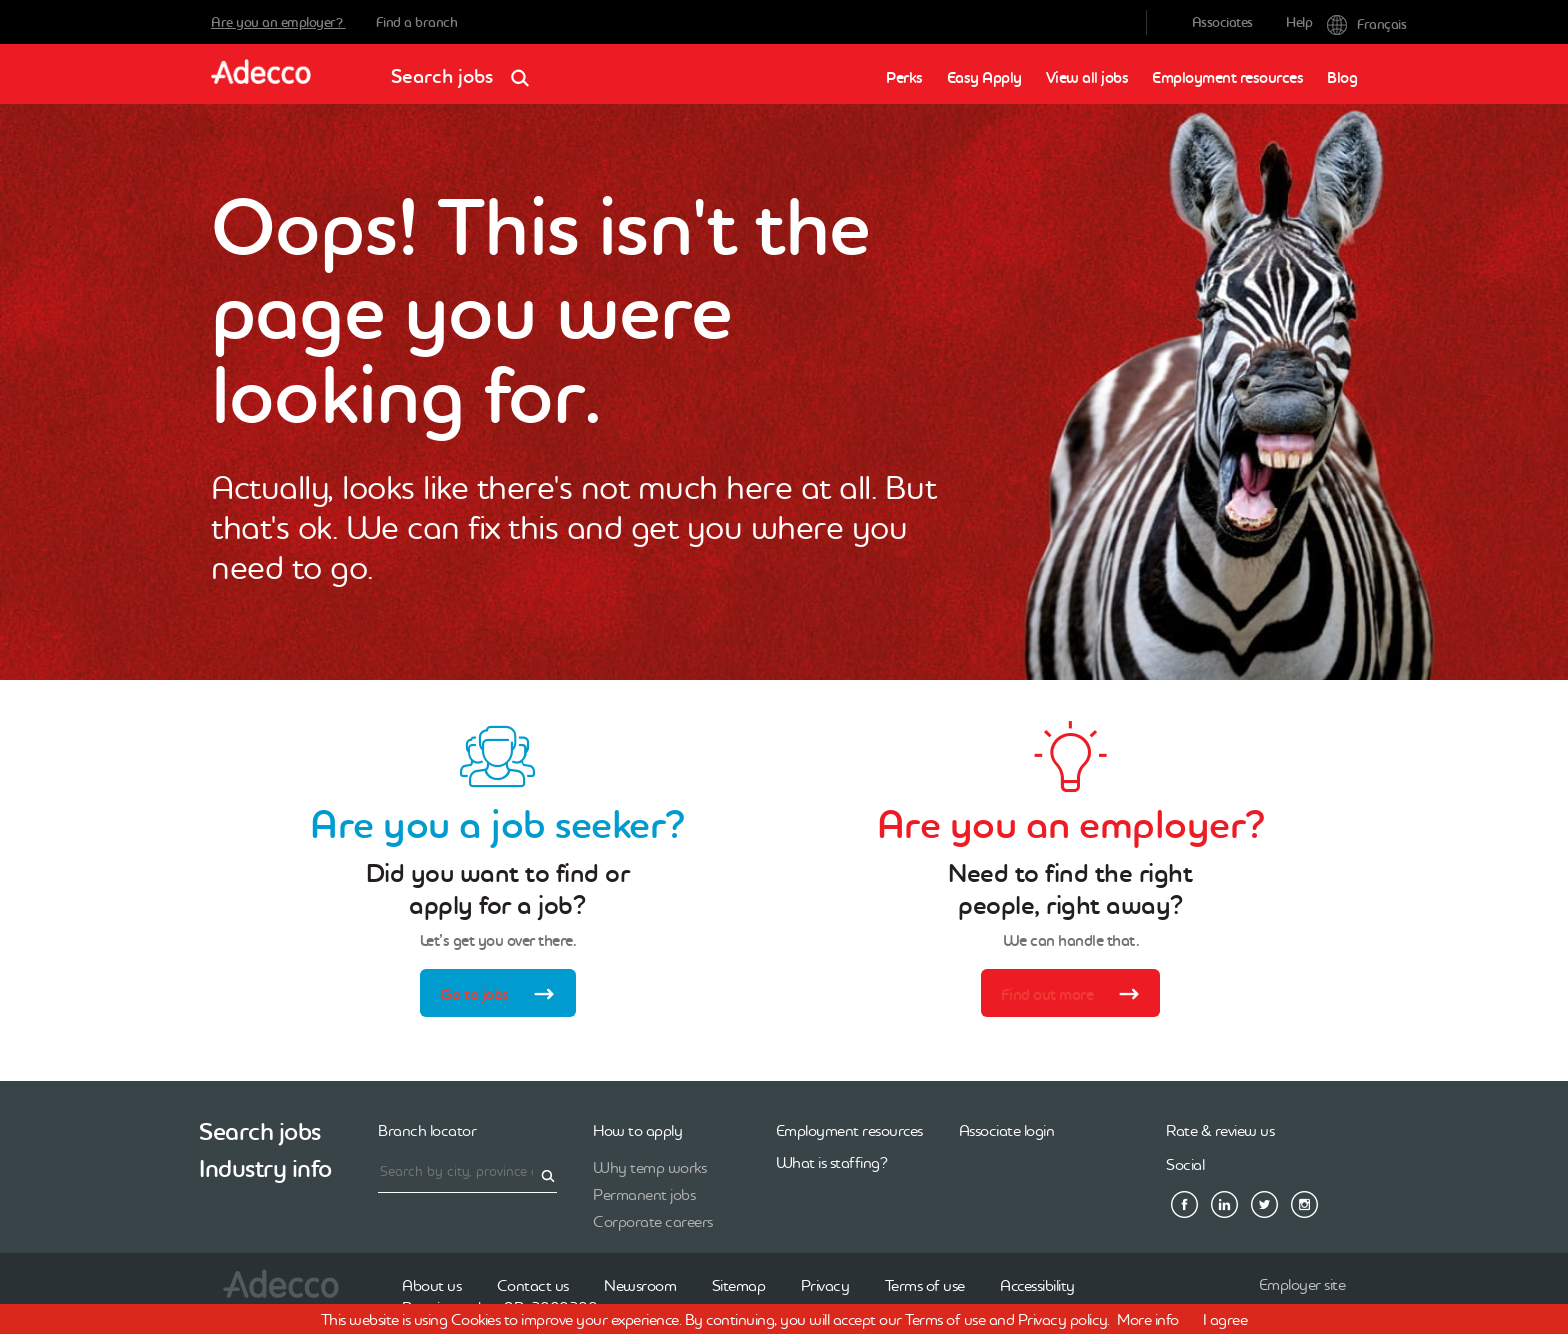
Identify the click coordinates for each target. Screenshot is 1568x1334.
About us (431, 1285)
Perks (904, 77)
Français (1342, 22)
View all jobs (1087, 77)
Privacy (825, 1285)
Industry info (265, 1168)
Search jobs (466, 69)
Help (1299, 22)
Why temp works (649, 1167)
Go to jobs (503, 996)
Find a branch (417, 22)
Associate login (1007, 1130)
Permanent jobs (644, 1194)
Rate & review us (1220, 1130)
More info (1148, 1319)
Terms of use (925, 1285)
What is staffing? (832, 1162)
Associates (1222, 22)
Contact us (533, 1285)
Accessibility (1037, 1285)
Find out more (1076, 996)
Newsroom (640, 1285)
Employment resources (1227, 77)
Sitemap (739, 1285)
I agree (1225, 1319)
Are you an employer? (278, 22)
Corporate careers (653, 1221)
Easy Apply (984, 77)
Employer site (1302, 1284)
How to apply (637, 1130)
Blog (1342, 77)
